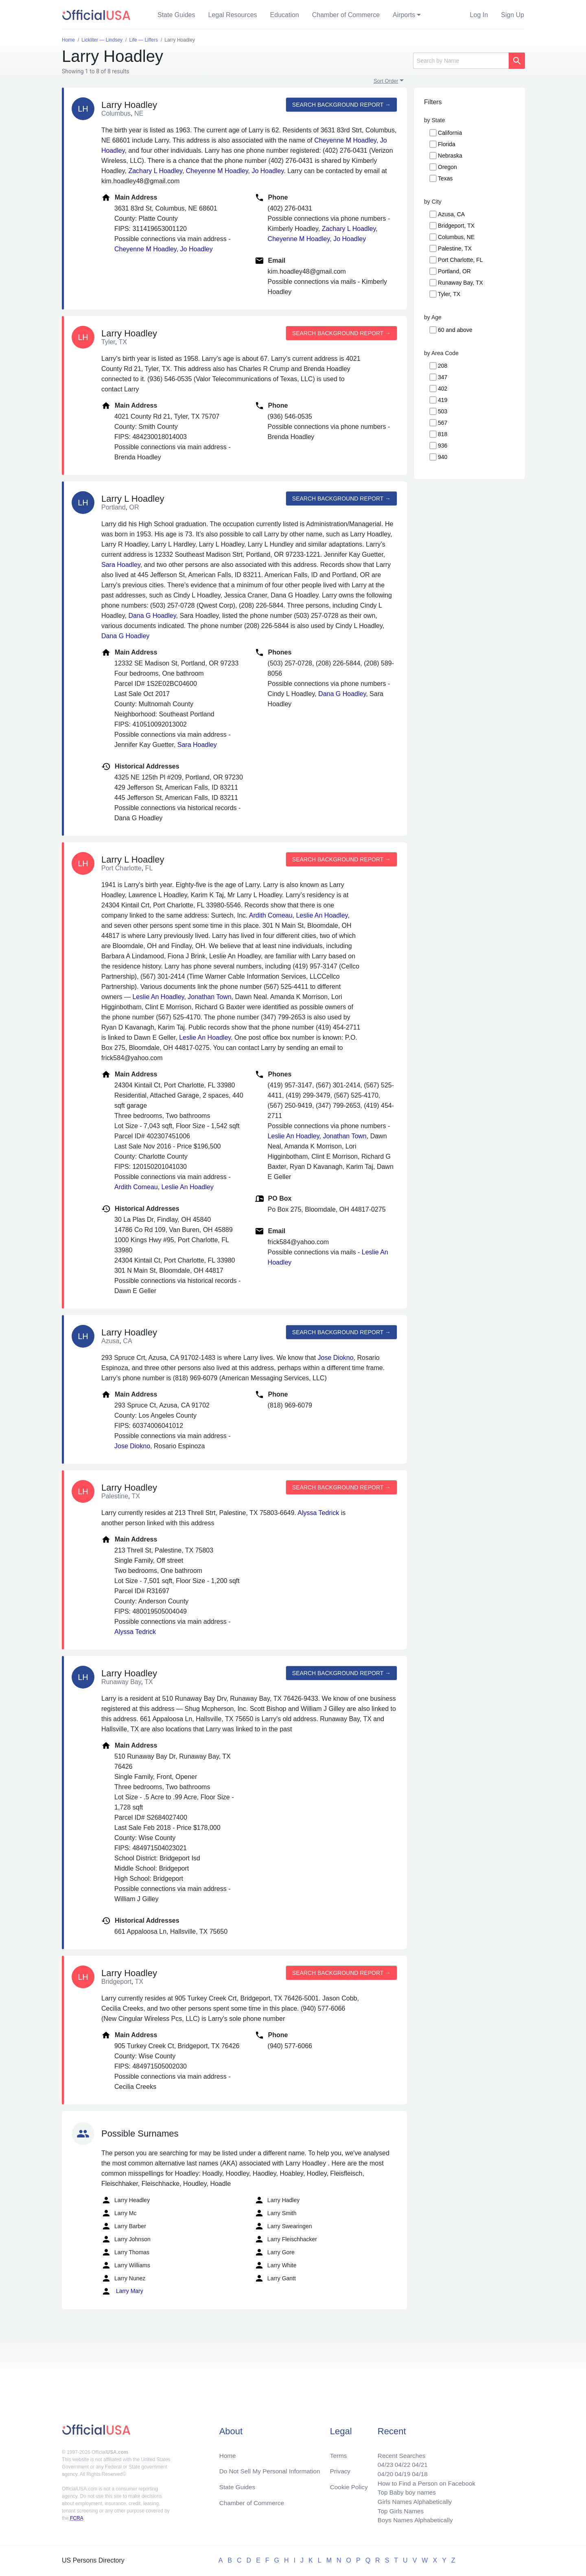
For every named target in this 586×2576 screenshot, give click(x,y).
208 (442, 365)
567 (442, 422)
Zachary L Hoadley (155, 170)
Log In (479, 14)
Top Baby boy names (403, 2490)
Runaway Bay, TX (460, 282)
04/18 (417, 2471)
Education (284, 14)
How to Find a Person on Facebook (424, 2480)
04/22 (399, 2461)
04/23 (381, 2461)
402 (442, 388)
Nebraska (450, 155)
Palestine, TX (455, 248)
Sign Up (512, 14)
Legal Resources (232, 14)
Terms (338, 2451)
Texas (445, 178)
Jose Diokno (336, 1357)
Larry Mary (122, 2291)
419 (442, 400)
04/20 (381, 2471)
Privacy (339, 2467)
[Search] (461, 61)
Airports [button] (404, 14)
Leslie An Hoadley (322, 915)
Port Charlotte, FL (460, 260)
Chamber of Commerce (346, 14)
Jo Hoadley (267, 170)
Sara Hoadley (120, 564)
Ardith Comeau (271, 915)
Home (228, 2451)
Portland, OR (454, 271)
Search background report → (341, 104)
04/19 (399, 2471)
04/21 (417, 2461)
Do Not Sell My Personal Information (272, 2467)
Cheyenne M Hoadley (345, 140)
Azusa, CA (451, 214)
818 (442, 434)
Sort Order (386, 81)
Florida (446, 144)
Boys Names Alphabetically (412, 2520)
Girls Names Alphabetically (411, 2500)
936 (442, 445)
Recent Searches (398, 2451)
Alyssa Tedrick (318, 1512)
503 (442, 411)
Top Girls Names (397, 2510)
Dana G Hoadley (152, 615)
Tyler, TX (449, 294)
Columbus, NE (456, 237)
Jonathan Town (209, 996)
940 (442, 457)
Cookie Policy (349, 2484)
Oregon (447, 167)
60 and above (455, 330)
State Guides (176, 14)
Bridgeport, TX (456, 225)
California (450, 132)
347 (442, 377)
